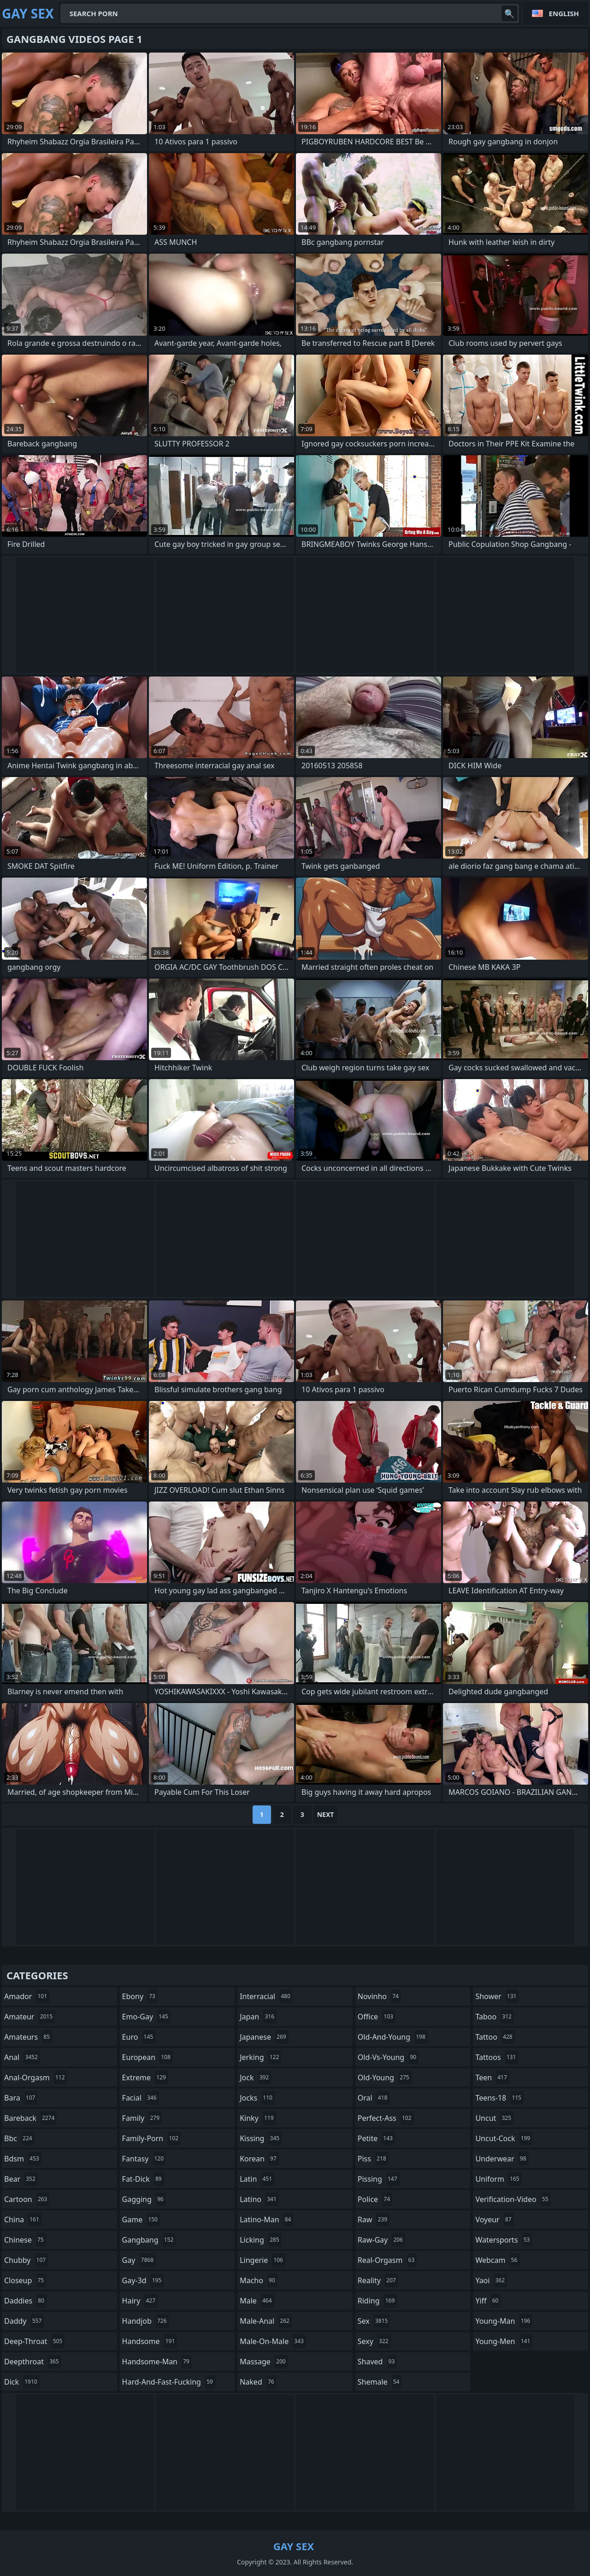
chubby (26, 2260)
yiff (488, 2301)
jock (255, 2077)
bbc (19, 2138)
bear (21, 2179)
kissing (261, 2138)
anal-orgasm (35, 2077)
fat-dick (143, 2179)
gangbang (149, 2240)
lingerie (262, 2260)
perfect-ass (386, 2118)
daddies (25, 2301)
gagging (144, 2199)
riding (377, 2301)
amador (26, 1996)
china (22, 2219)
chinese (25, 2240)
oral (374, 2098)
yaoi (491, 2280)
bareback (30, 2118)
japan (258, 2017)
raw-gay (381, 2240)
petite (376, 2138)
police (375, 2199)
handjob (145, 2321)
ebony (140, 1996)
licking (260, 2240)
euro (139, 2037)
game (141, 2219)
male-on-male (273, 2341)
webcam (497, 2260)
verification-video (512, 2199)
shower (497, 1996)
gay (139, 2260)
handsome (149, 2341)
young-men (503, 2341)
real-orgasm (387, 2260)
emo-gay (146, 2017)
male (257, 2301)
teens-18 (499, 2098)
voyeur (494, 2219)
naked (258, 2382)
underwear (501, 2159)
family (142, 2118)
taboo (494, 2017)
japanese (264, 2037)
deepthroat (32, 2361)
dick (22, 2382)
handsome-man (157, 2361)
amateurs (28, 2037)
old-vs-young (388, 2057)
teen (492, 2077)
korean (259, 2159)
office (376, 2017)
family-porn (151, 2138)
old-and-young (393, 2037)
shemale (380, 2382)
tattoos (496, 2057)
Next (325, 1814)
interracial (266, 1996)
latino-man (266, 2219)
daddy (24, 2321)
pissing (379, 2179)
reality (378, 2280)
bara (20, 2098)
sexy (374, 2341)
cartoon (26, 2199)
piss (373, 2159)
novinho (379, 1996)
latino (259, 2199)
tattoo (494, 2037)
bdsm (22, 2159)
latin (257, 2179)
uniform (498, 2179)
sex (374, 2321)
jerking (260, 2057)
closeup (25, 2280)
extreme (145, 2077)
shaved (377, 2361)
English (564, 13)
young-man (503, 2321)
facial (140, 2098)
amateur (29, 2017)
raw (373, 2219)
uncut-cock (503, 2138)
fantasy (144, 2159)
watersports (503, 2240)
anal (22, 2057)
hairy (140, 2301)
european (147, 2057)
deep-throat (34, 2341)
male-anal (266, 2321)
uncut (494, 2118)
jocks (257, 2098)
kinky (258, 2118)
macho (258, 2280)
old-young (385, 2077)
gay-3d (143, 2280)
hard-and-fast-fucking (168, 2382)
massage (264, 2361)
